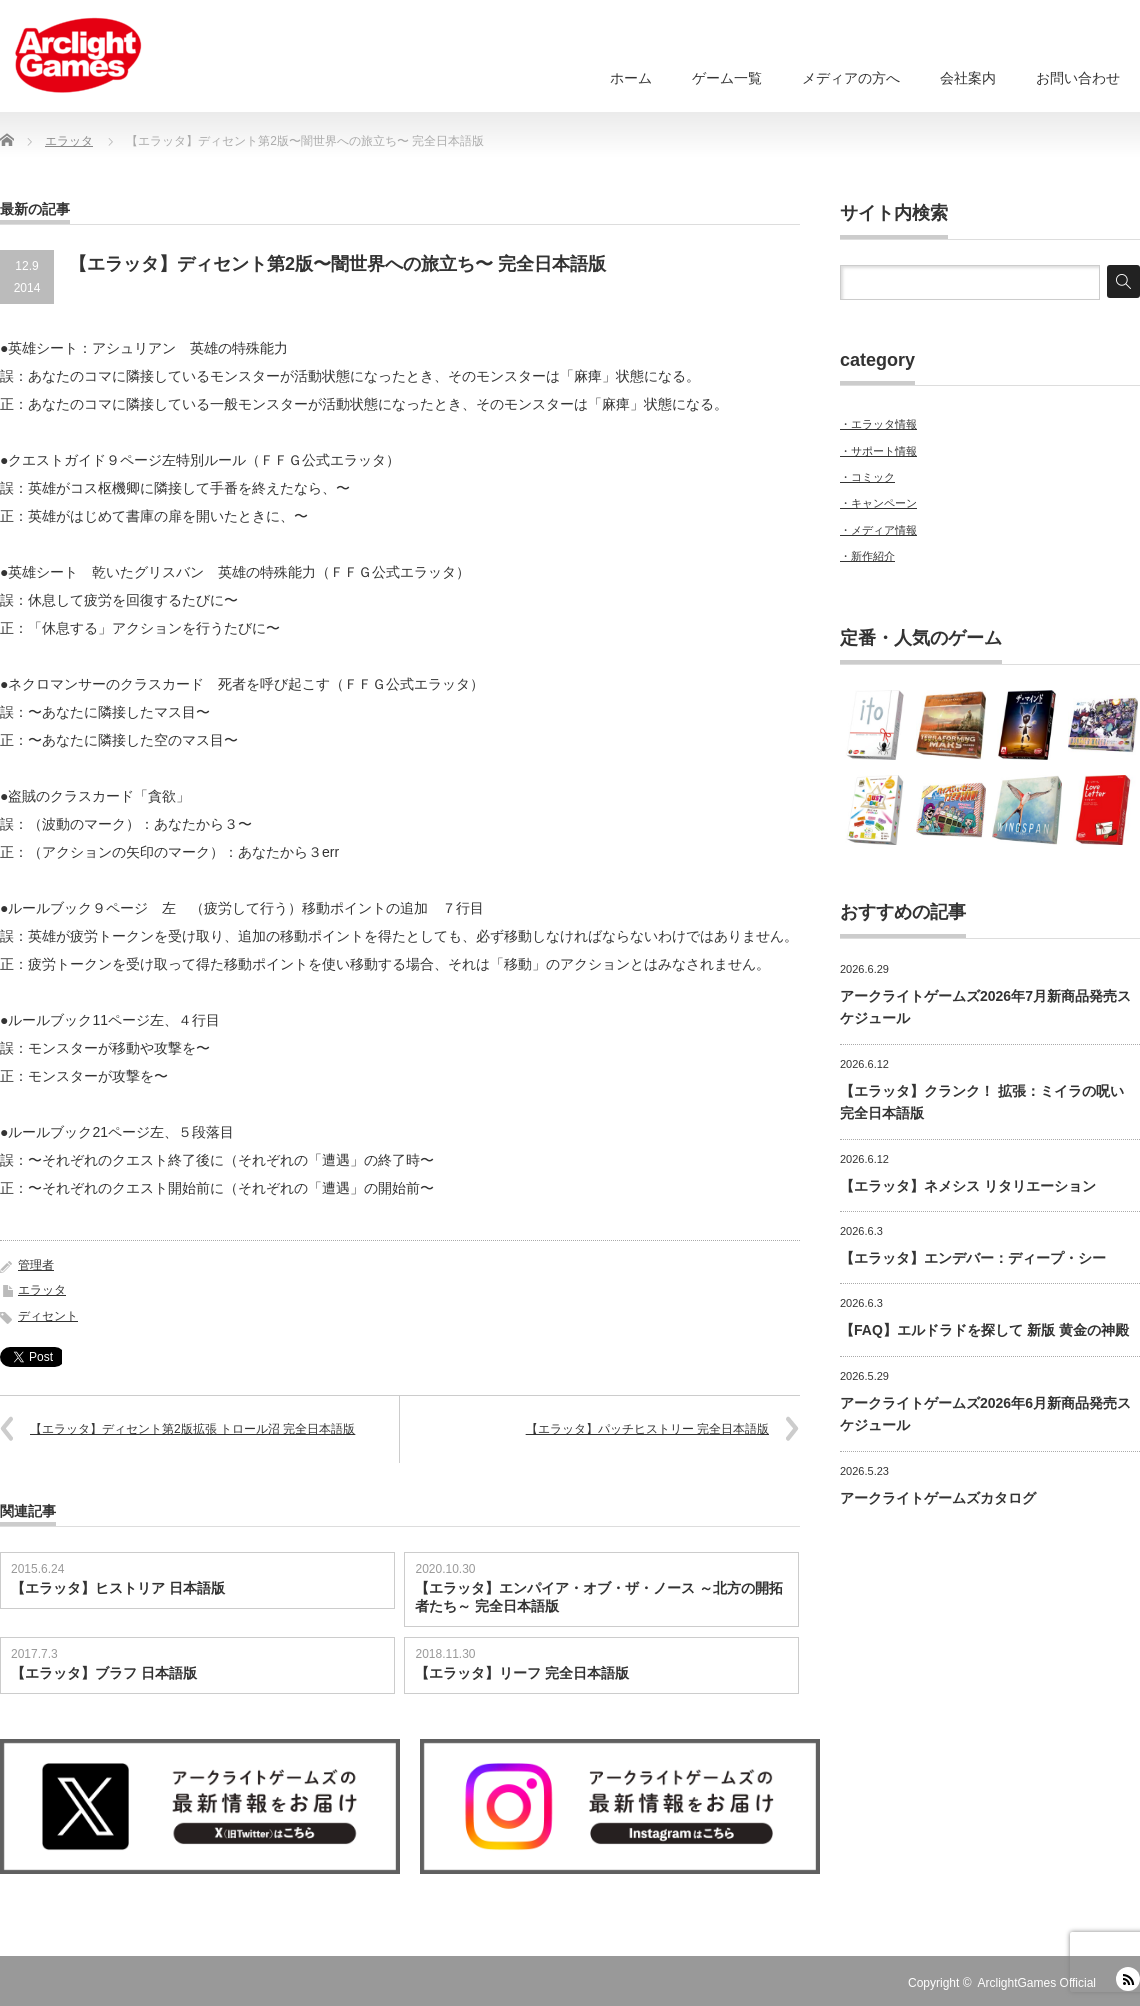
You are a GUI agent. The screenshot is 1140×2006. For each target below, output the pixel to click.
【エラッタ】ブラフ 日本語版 (104, 1673)
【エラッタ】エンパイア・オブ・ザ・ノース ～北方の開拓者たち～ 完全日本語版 (599, 1597)
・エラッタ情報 (878, 424)
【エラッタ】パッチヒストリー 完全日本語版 (647, 1429)
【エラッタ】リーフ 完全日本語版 (522, 1673)
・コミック (867, 477)
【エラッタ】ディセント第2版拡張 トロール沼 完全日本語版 (192, 1429)
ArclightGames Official (1037, 1983)
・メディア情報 (878, 530)
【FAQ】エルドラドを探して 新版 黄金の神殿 (984, 1330)
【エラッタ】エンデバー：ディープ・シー (973, 1258)
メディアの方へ (851, 78)
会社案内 (968, 78)
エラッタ (42, 1290)
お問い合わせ (1078, 78)
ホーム (631, 78)
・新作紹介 (867, 556)
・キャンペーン (878, 503)
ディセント (48, 1316)
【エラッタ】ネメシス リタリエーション (968, 1186)
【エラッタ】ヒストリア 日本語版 (118, 1588)
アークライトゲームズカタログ (938, 1498)
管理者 (36, 1265)
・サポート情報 (878, 451)
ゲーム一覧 (727, 78)
